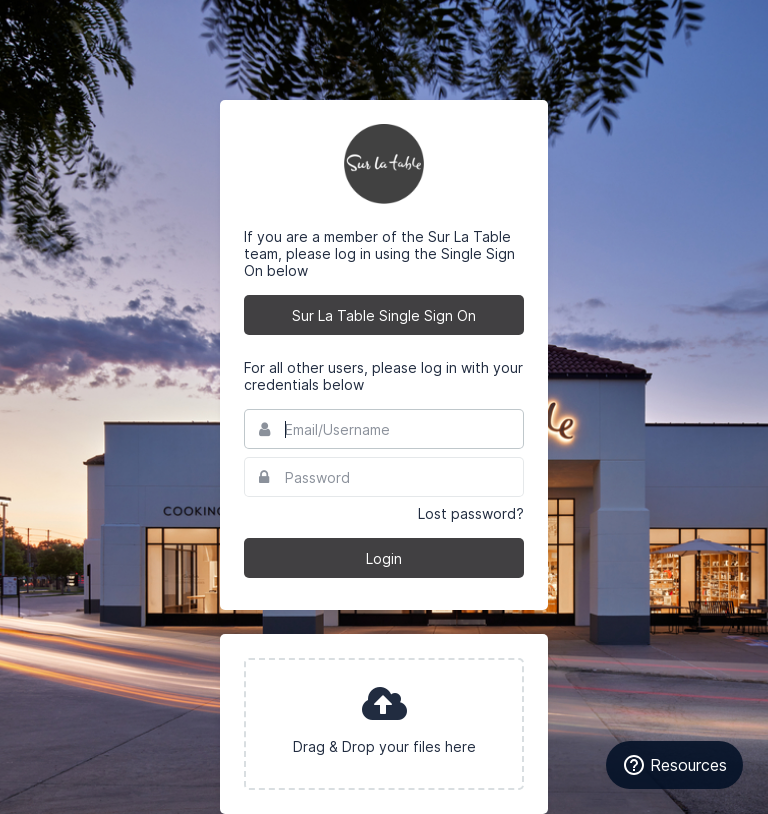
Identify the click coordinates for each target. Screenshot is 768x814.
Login (384, 558)
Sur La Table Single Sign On (384, 315)
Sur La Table (384, 164)
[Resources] (674, 765)
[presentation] (384, 724)
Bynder (74, 25)
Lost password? (471, 513)
